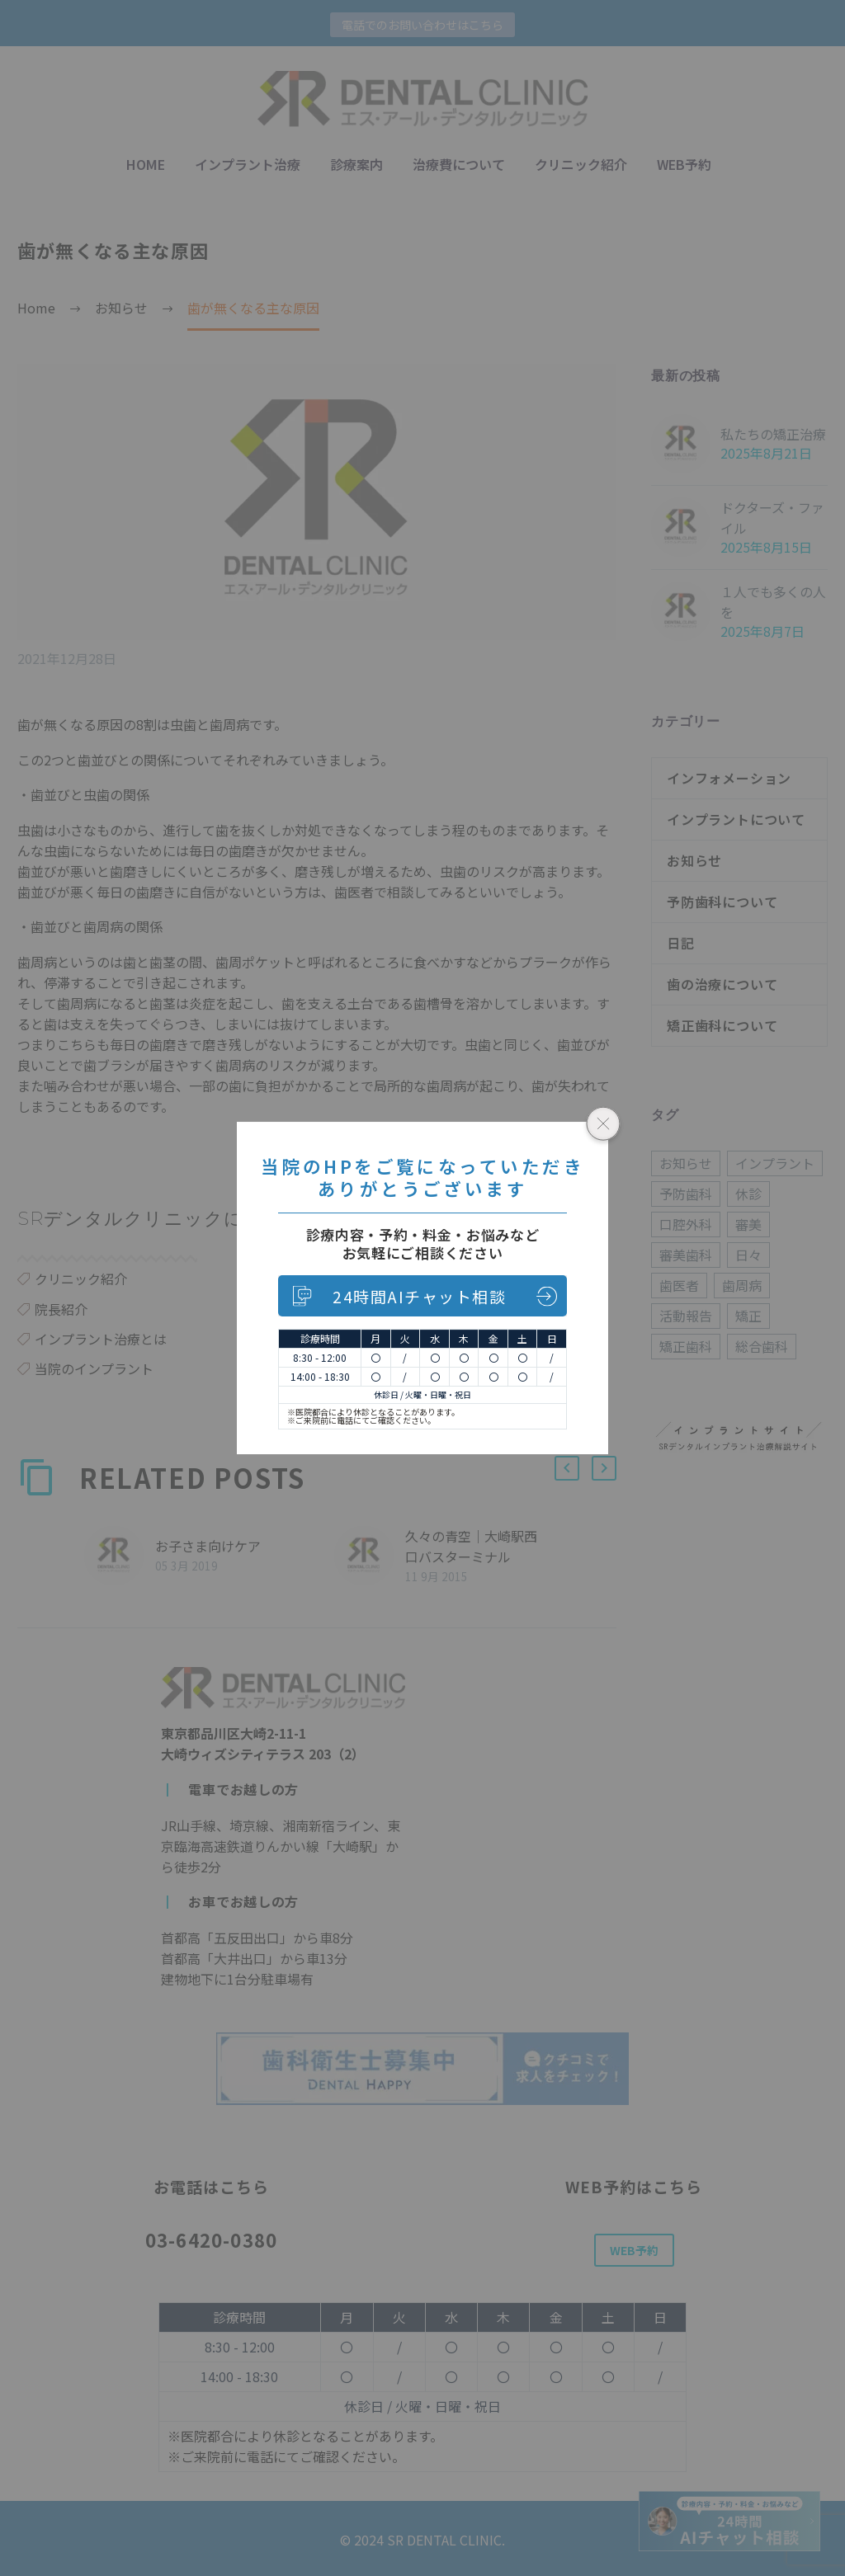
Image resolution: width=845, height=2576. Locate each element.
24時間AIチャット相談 (419, 1296)
